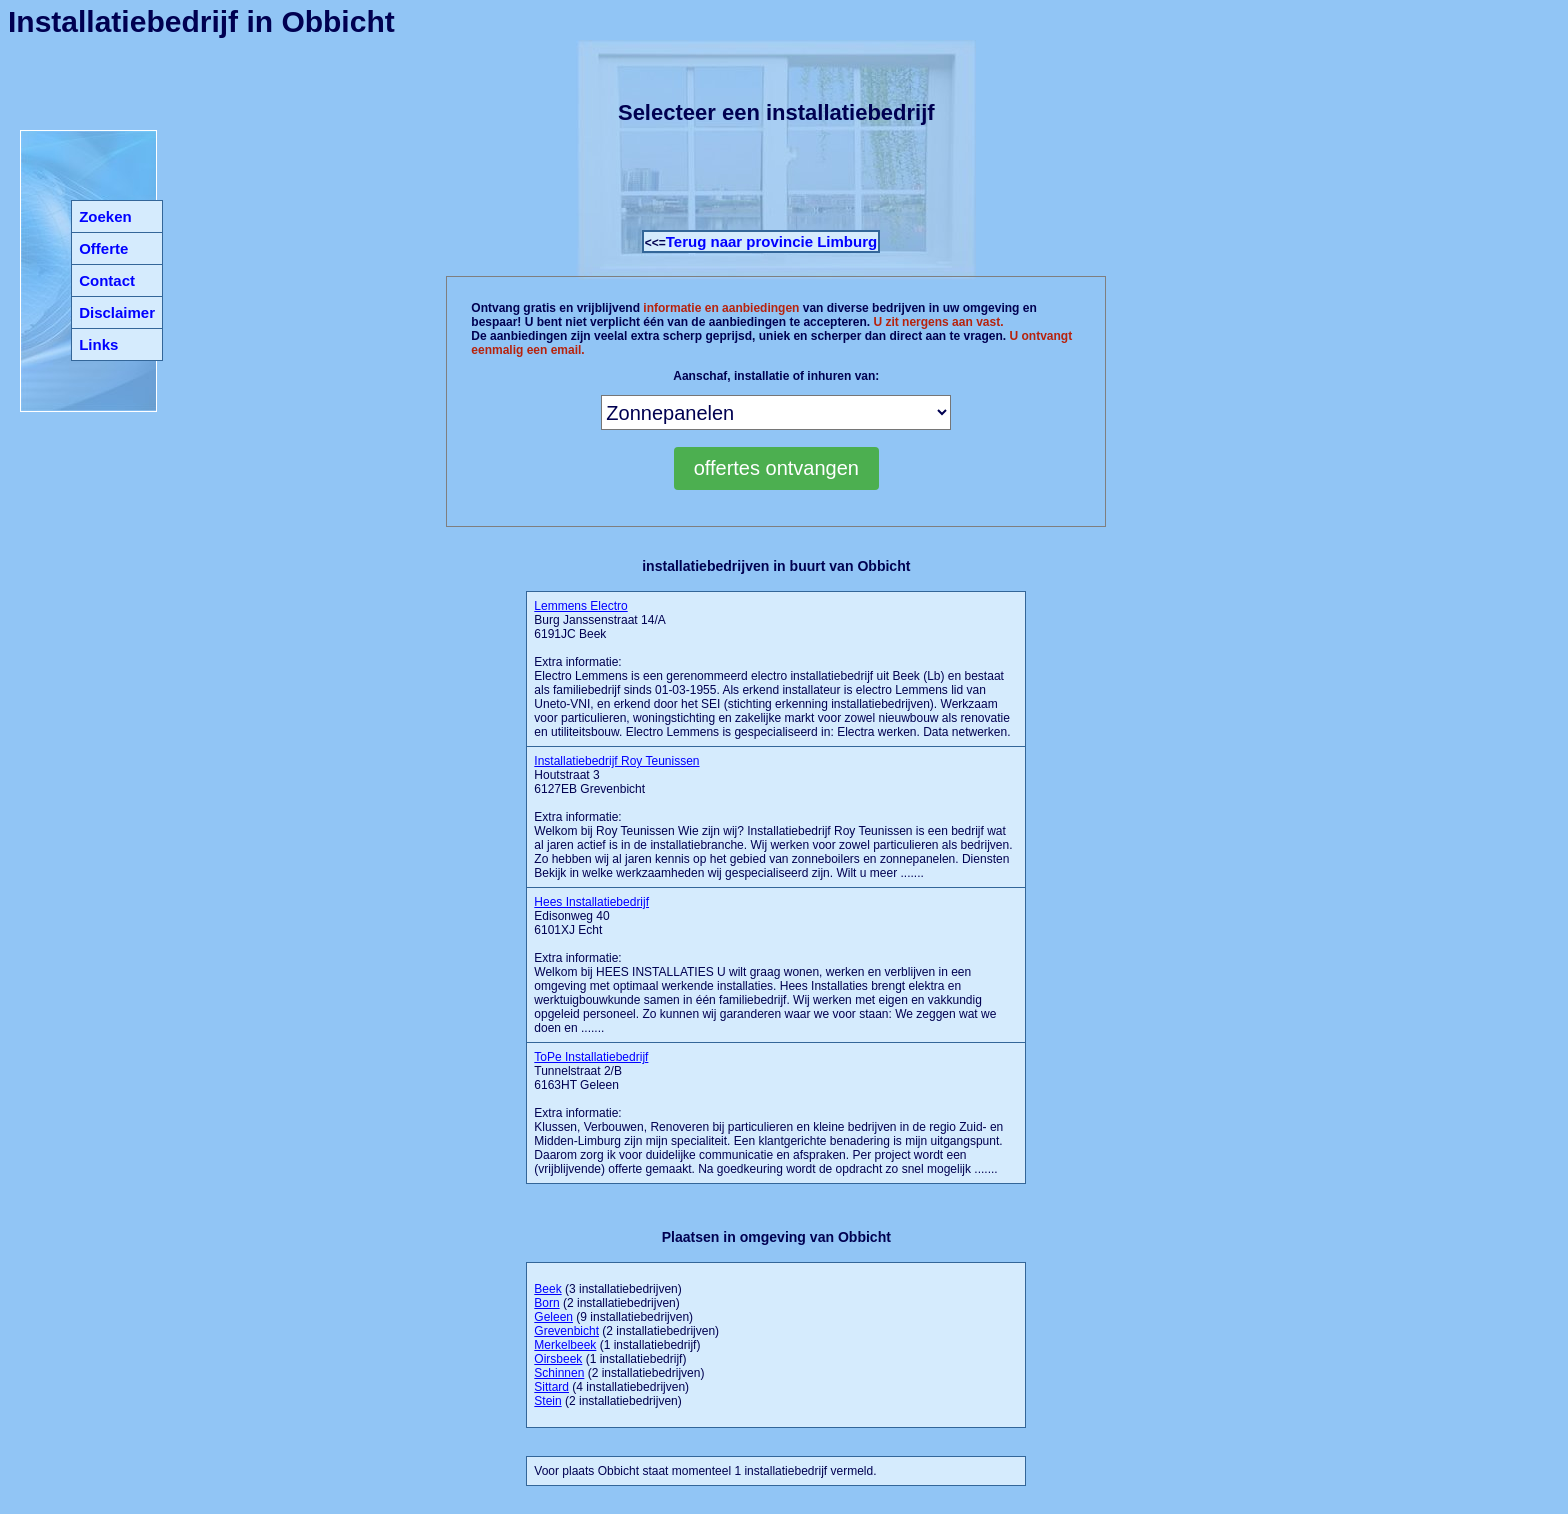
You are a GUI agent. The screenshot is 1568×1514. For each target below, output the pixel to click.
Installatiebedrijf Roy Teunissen (616, 761)
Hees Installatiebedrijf (591, 902)
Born (546, 1303)
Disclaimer (117, 312)
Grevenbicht (566, 1331)
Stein (547, 1401)
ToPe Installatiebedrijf (591, 1057)
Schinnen (559, 1373)
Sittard (551, 1387)
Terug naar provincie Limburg (771, 241)
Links (98, 344)
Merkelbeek (565, 1345)
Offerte (103, 248)
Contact (107, 280)
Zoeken (105, 216)
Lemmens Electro (580, 606)
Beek (547, 1289)
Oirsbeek (558, 1359)
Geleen (553, 1317)
